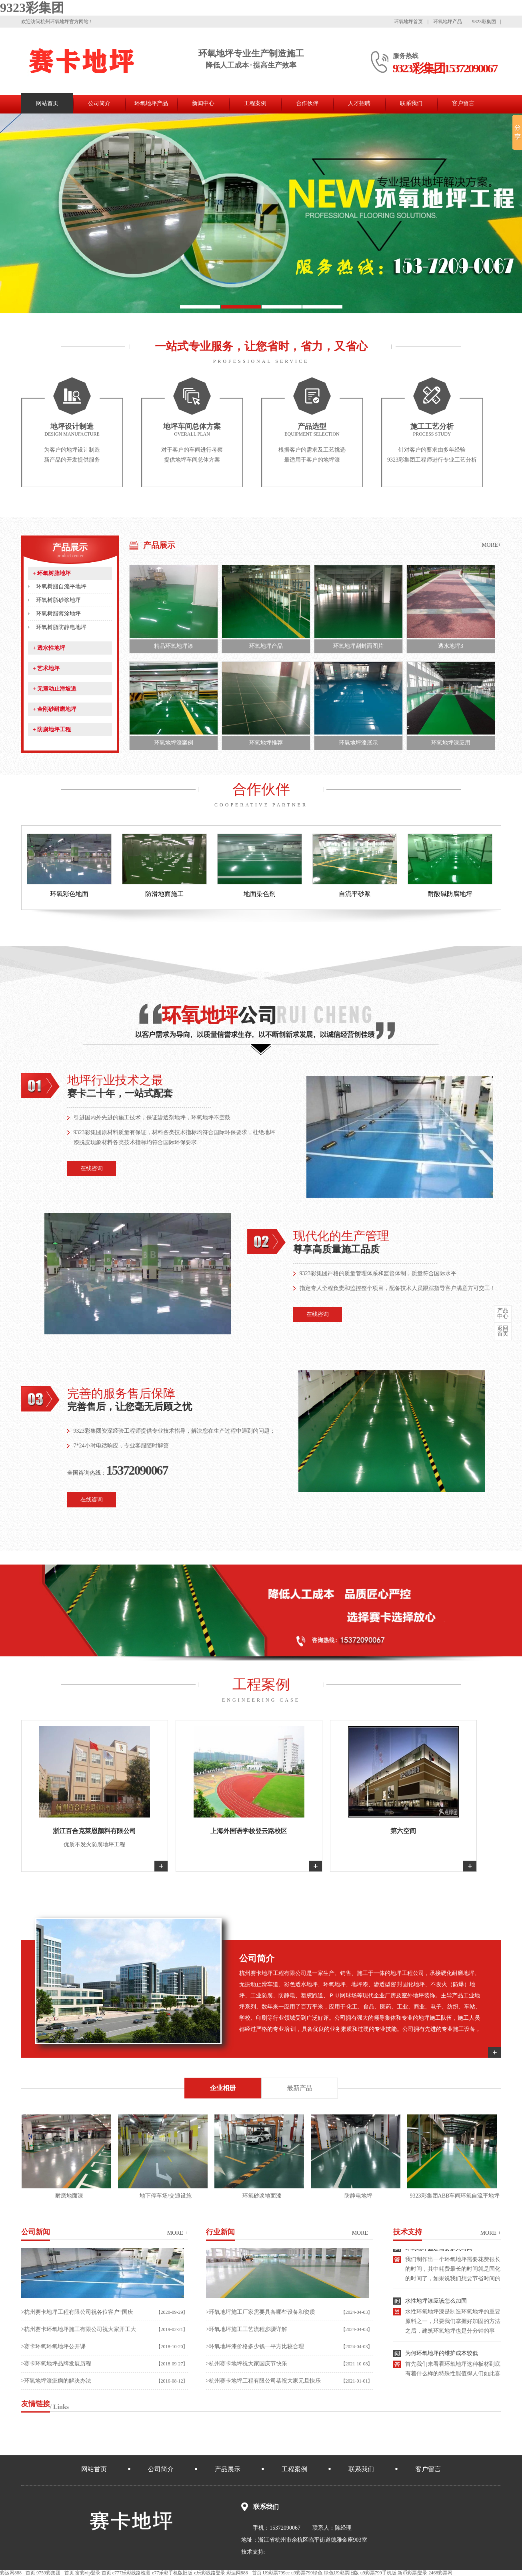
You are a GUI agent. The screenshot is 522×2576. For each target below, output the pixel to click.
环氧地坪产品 (448, 21)
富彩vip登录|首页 (93, 2573)
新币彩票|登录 (412, 2573)
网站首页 (47, 103)
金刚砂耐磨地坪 (54, 709)
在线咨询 (91, 1168)
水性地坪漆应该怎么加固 (436, 2304)
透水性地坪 (49, 648)
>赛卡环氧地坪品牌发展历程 (56, 2364)
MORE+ (491, 545)
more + (177, 2233)
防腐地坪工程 (52, 730)
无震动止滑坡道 (54, 689)
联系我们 (411, 103)
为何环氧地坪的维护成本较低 (441, 2356)
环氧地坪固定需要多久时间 (438, 2252)
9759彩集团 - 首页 (55, 2573)
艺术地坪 (46, 668)
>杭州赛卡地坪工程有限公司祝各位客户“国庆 (77, 2312)
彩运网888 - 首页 (17, 2573)
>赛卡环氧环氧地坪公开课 (53, 2346)
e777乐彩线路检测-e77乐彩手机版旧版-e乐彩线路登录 (168, 2573)
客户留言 (463, 103)
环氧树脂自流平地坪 (61, 586)
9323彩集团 (32, 7)
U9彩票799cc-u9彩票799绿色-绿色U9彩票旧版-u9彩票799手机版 (329, 2573)
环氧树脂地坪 (52, 573)
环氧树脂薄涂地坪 (58, 614)
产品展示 (70, 550)
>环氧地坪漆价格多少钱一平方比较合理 (255, 2346)
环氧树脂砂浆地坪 (58, 600)
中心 (502, 1313)
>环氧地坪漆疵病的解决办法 (56, 2381)
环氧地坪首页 (409, 21)
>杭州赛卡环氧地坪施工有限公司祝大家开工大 (78, 2329)
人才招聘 (359, 103)
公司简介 (99, 103)
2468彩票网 (440, 2573)
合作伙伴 (307, 103)
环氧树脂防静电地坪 (61, 627)
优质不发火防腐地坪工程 (94, 1844)
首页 (502, 1331)
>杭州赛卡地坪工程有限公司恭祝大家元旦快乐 (263, 2381)
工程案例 (255, 103)
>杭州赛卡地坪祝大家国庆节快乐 (247, 2364)
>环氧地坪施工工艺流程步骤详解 (247, 2329)
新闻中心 (203, 103)
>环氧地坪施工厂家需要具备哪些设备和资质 (261, 2312)
